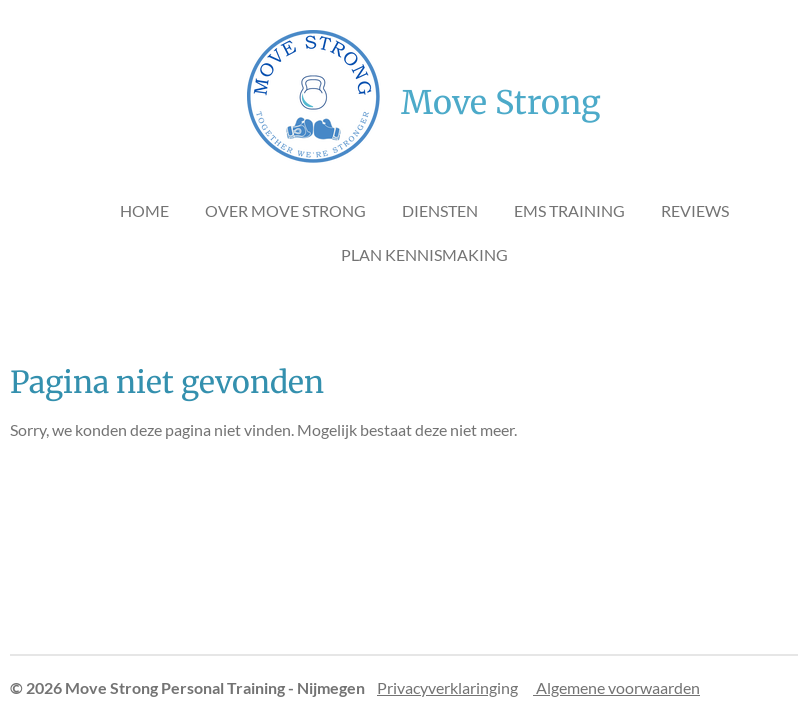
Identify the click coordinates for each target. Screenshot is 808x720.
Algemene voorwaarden (616, 687)
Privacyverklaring (437, 687)
